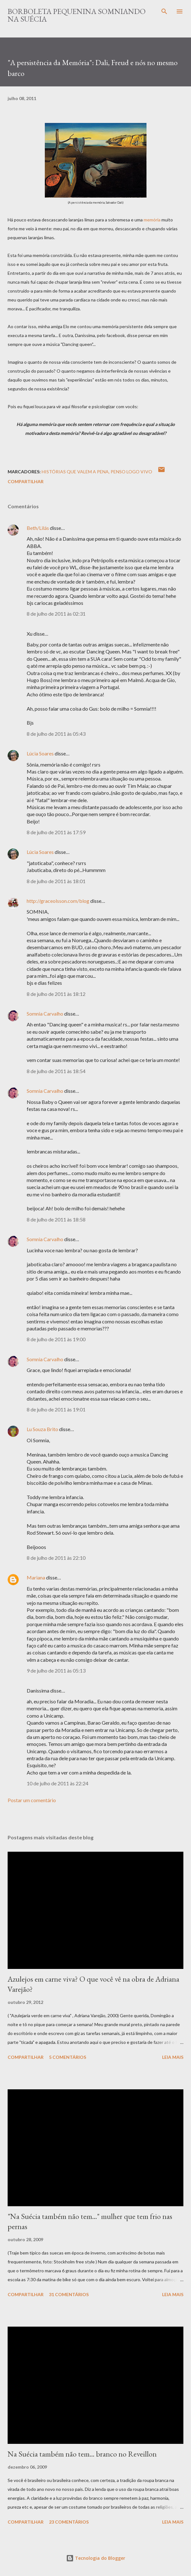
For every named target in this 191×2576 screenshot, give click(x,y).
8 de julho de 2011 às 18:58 (56, 1219)
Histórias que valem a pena (75, 471)
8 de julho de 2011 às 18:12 (56, 994)
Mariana (36, 1577)
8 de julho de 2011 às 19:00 (56, 1339)
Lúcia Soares (40, 753)
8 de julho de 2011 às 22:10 (56, 1558)
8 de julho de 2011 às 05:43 (56, 734)
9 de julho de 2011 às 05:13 (56, 1670)
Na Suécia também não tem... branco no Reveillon (82, 2454)
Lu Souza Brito (42, 1429)
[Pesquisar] (164, 11)
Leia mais (172, 2057)
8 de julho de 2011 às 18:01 (56, 881)
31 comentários (69, 2294)
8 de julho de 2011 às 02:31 (56, 614)
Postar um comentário (32, 1800)
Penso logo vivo (131, 471)
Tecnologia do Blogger (95, 2558)
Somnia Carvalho (45, 1014)
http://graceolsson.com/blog (58, 901)
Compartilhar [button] (26, 481)
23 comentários (69, 2522)
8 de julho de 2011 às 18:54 (56, 1071)
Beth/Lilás (38, 528)
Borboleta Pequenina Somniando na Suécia (77, 15)
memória (152, 219)
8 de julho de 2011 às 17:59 (56, 832)
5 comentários (67, 2057)
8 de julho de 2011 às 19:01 (56, 1409)
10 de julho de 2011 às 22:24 (57, 1783)
